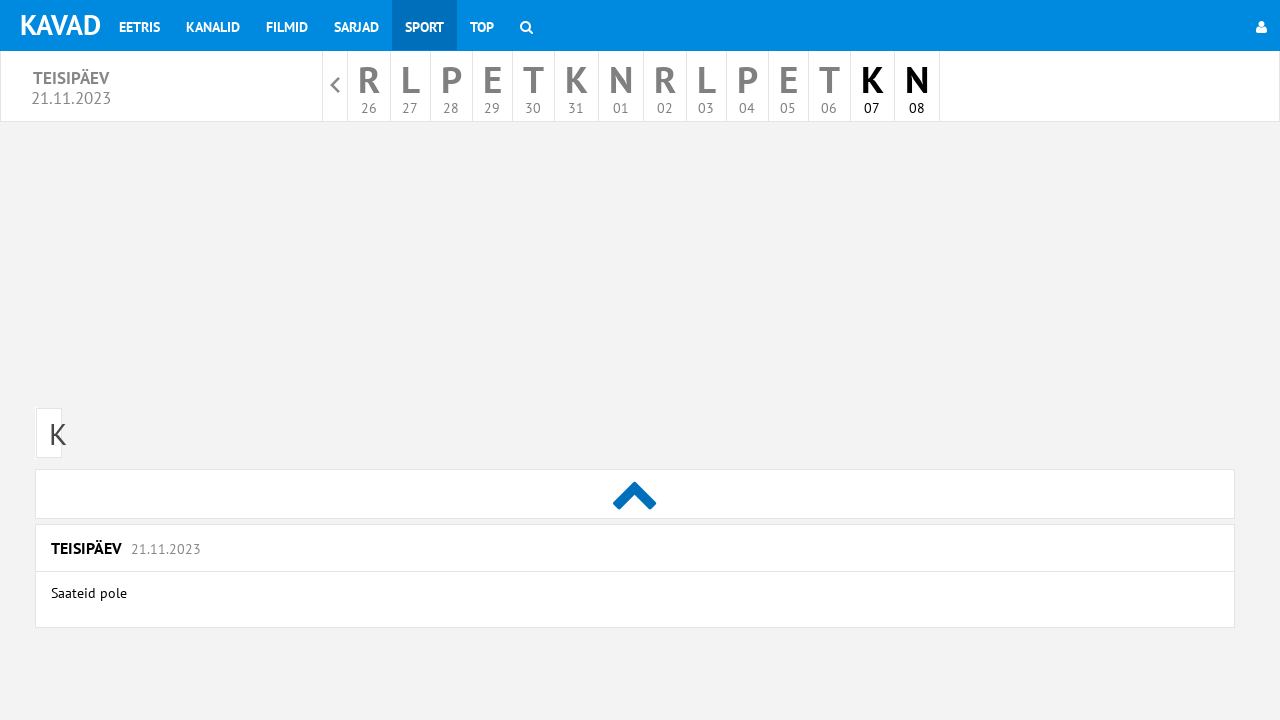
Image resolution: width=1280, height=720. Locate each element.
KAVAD (60, 24)
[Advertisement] (635, 272)
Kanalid (213, 27)
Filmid (287, 27)
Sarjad (356, 27)
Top (482, 27)
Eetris (139, 27)
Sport (424, 27)
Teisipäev (126, 548)
